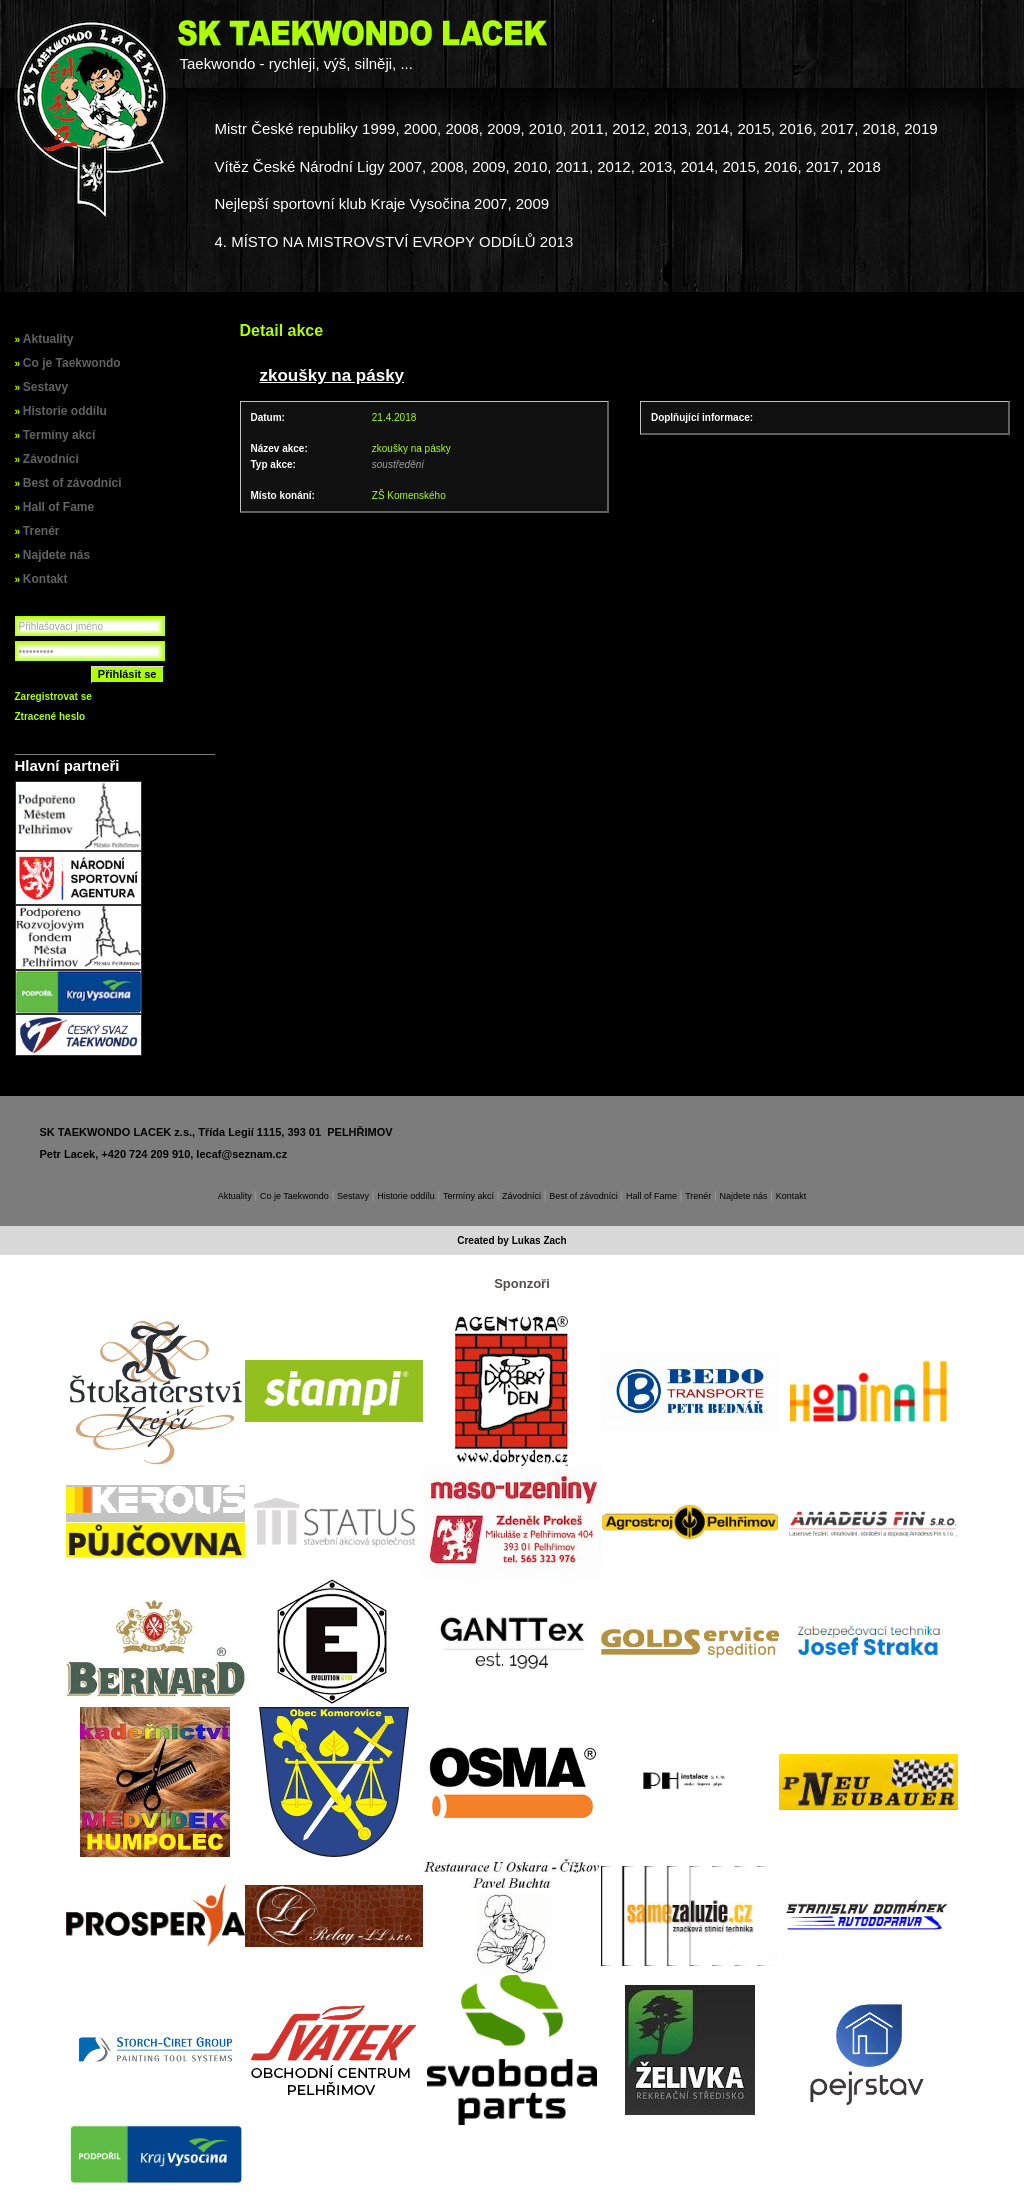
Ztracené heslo (50, 716)
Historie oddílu (65, 411)
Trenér (41, 531)
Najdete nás (56, 555)
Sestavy (45, 387)
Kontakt (45, 579)
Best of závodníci (72, 483)
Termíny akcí (59, 435)
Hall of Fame (58, 507)
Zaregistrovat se (53, 696)
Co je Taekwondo (72, 363)
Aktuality (48, 339)
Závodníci (51, 459)
